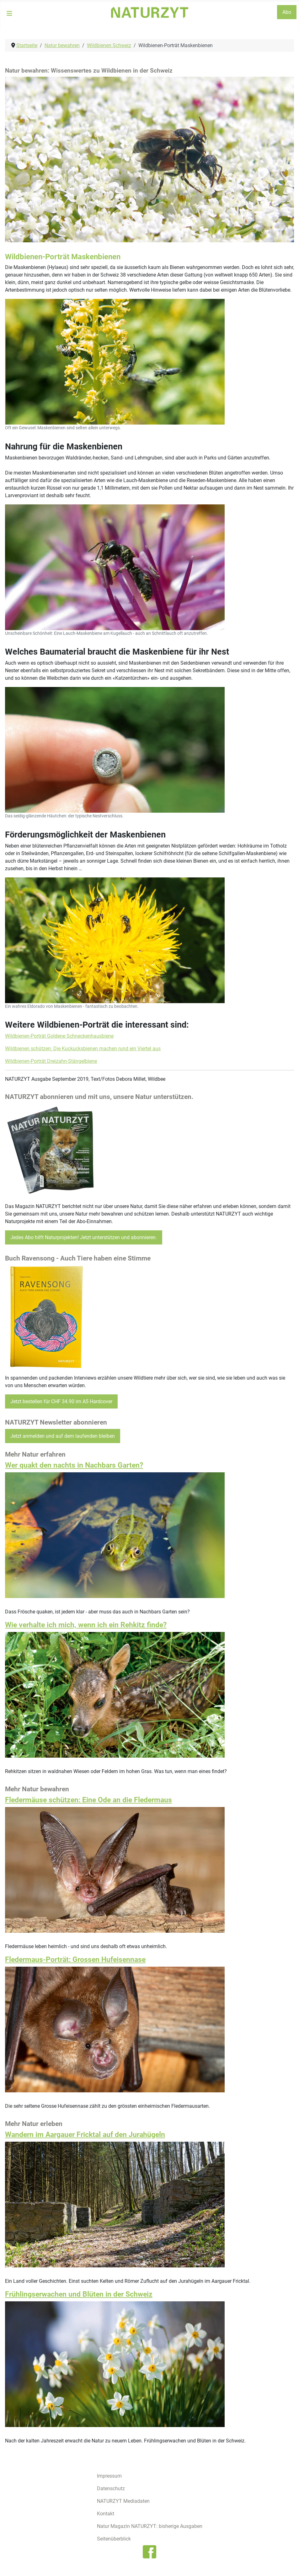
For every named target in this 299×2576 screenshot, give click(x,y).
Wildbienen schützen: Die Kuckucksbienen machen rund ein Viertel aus (83, 1049)
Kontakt (105, 2514)
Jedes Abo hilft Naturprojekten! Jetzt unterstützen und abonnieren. (83, 1237)
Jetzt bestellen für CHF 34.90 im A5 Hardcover (61, 1401)
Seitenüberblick (114, 2539)
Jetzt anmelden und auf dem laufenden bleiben (62, 1436)
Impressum (109, 2476)
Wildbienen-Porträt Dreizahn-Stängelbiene (51, 1061)
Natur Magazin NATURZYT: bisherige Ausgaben (149, 2526)
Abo (286, 12)
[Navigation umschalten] (9, 13)
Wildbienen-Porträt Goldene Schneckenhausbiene (59, 1036)
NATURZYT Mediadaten (123, 2501)
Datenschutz (111, 2488)
